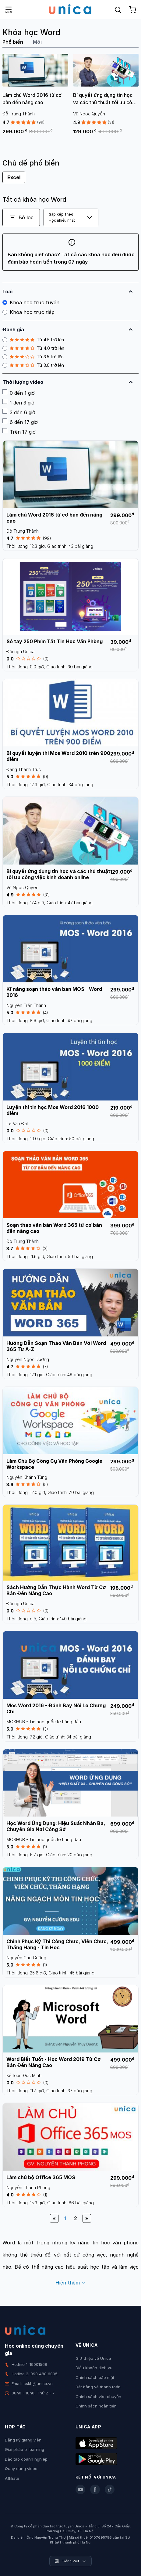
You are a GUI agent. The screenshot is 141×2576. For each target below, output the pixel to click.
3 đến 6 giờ (18, 412)
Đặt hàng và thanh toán (98, 2386)
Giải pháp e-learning (24, 2449)
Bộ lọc (21, 217)
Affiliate (12, 2478)
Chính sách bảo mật (95, 2377)
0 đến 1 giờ (18, 392)
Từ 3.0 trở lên (33, 365)
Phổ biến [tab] (12, 42)
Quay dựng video (21, 2468)
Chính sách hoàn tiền (96, 2406)
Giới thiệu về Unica (93, 2358)
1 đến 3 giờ (18, 402)
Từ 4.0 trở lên (33, 348)
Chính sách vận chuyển (98, 2396)
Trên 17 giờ (19, 431)
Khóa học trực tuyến (30, 302)
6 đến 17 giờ (20, 421)
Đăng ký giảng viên (23, 2440)
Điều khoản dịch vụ (94, 2367)
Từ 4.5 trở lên (33, 340)
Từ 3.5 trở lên (33, 357)
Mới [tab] (37, 42)
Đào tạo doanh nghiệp (26, 2459)
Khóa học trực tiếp (28, 312)
